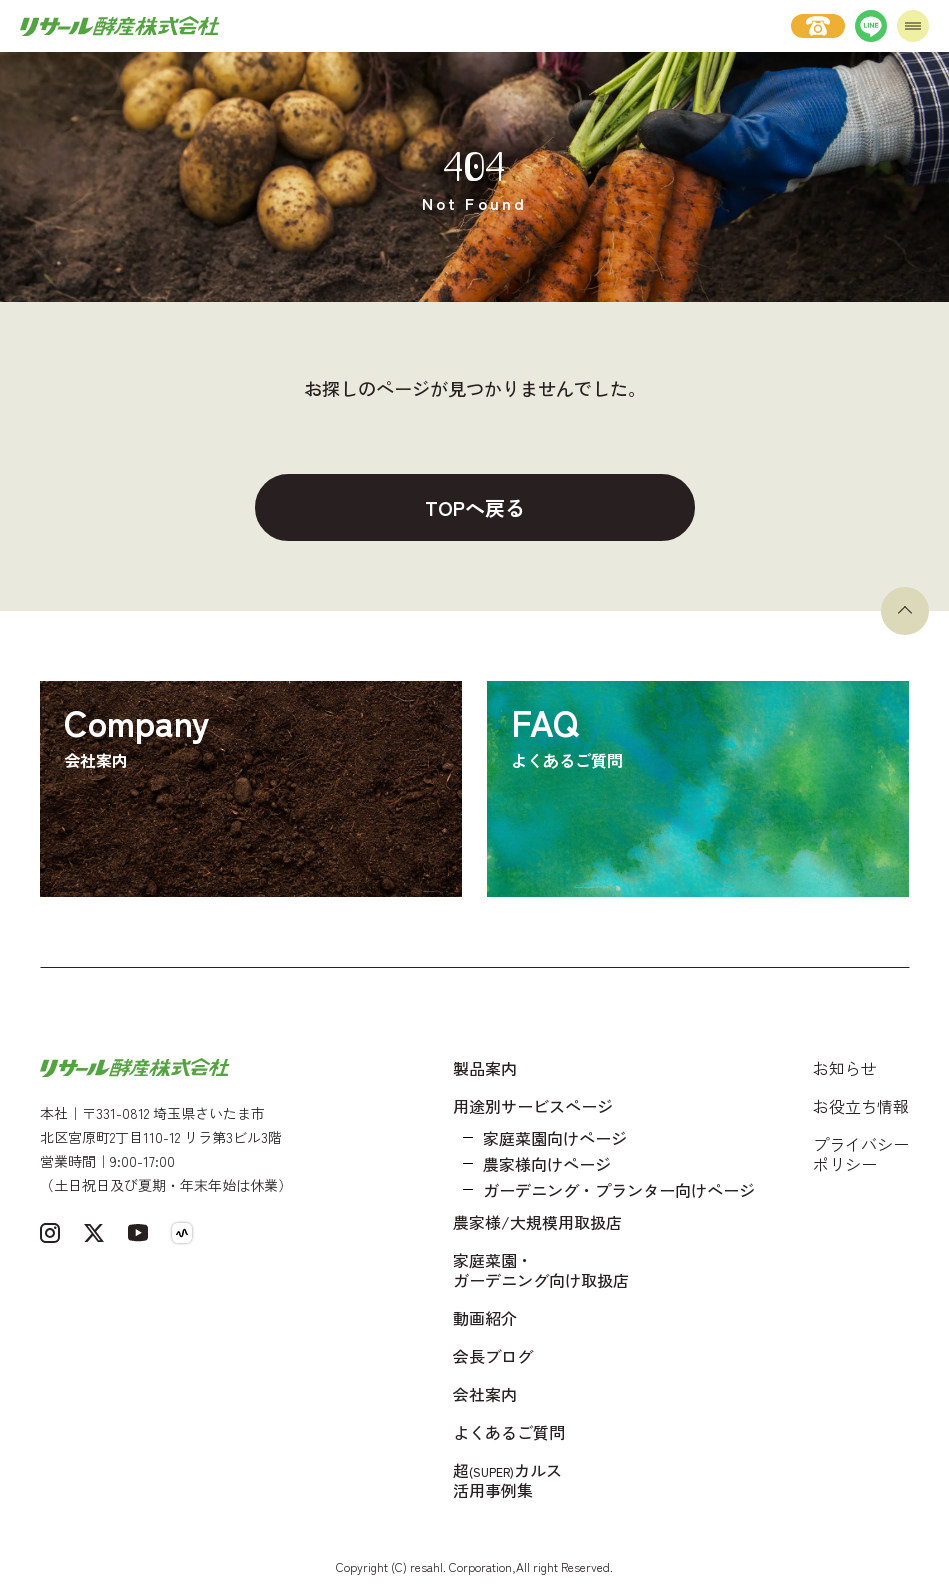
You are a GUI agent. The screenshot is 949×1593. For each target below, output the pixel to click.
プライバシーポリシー (861, 1154)
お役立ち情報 (861, 1106)
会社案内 (485, 1394)
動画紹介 (485, 1318)
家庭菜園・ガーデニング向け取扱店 (541, 1270)
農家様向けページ (547, 1164)
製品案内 (485, 1068)
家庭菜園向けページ (555, 1138)
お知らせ (845, 1068)
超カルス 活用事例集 (507, 1480)
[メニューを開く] (913, 26)
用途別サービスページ (533, 1106)
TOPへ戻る (475, 507)
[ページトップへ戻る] (905, 611)
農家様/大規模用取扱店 (537, 1222)
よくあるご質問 (509, 1432)
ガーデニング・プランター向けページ (619, 1190)
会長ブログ (493, 1356)
